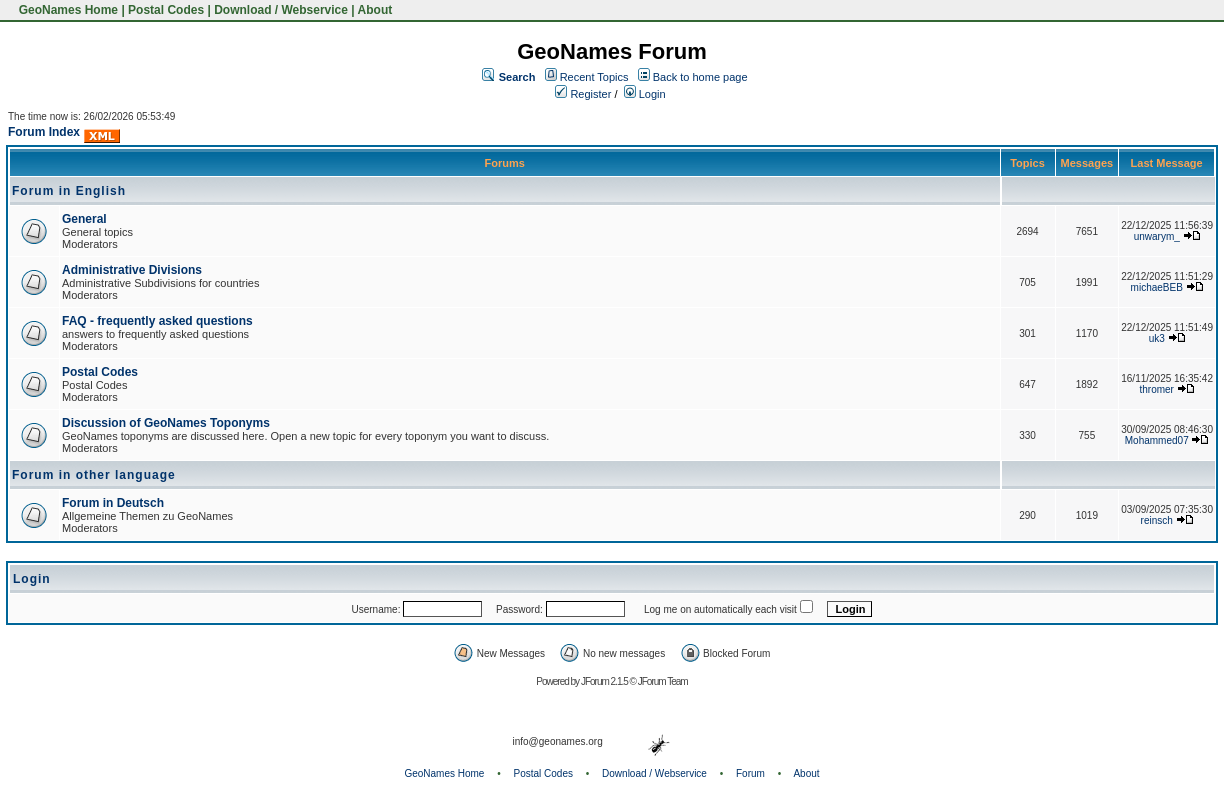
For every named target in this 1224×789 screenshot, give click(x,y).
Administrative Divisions (132, 270)
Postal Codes (166, 10)
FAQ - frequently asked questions (157, 321)
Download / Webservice (281, 10)
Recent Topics (594, 77)
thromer (1157, 389)
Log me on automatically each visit (720, 609)
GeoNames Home (66, 10)
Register (583, 94)
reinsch (1157, 520)
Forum (750, 773)
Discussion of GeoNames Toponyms (166, 423)
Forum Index (44, 132)
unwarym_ (1157, 236)
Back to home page (700, 77)
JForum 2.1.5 (605, 681)
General (84, 219)
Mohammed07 (1157, 440)
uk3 (1157, 338)
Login (645, 94)
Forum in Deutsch (113, 503)
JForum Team (663, 681)
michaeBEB (1157, 287)
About (375, 10)
